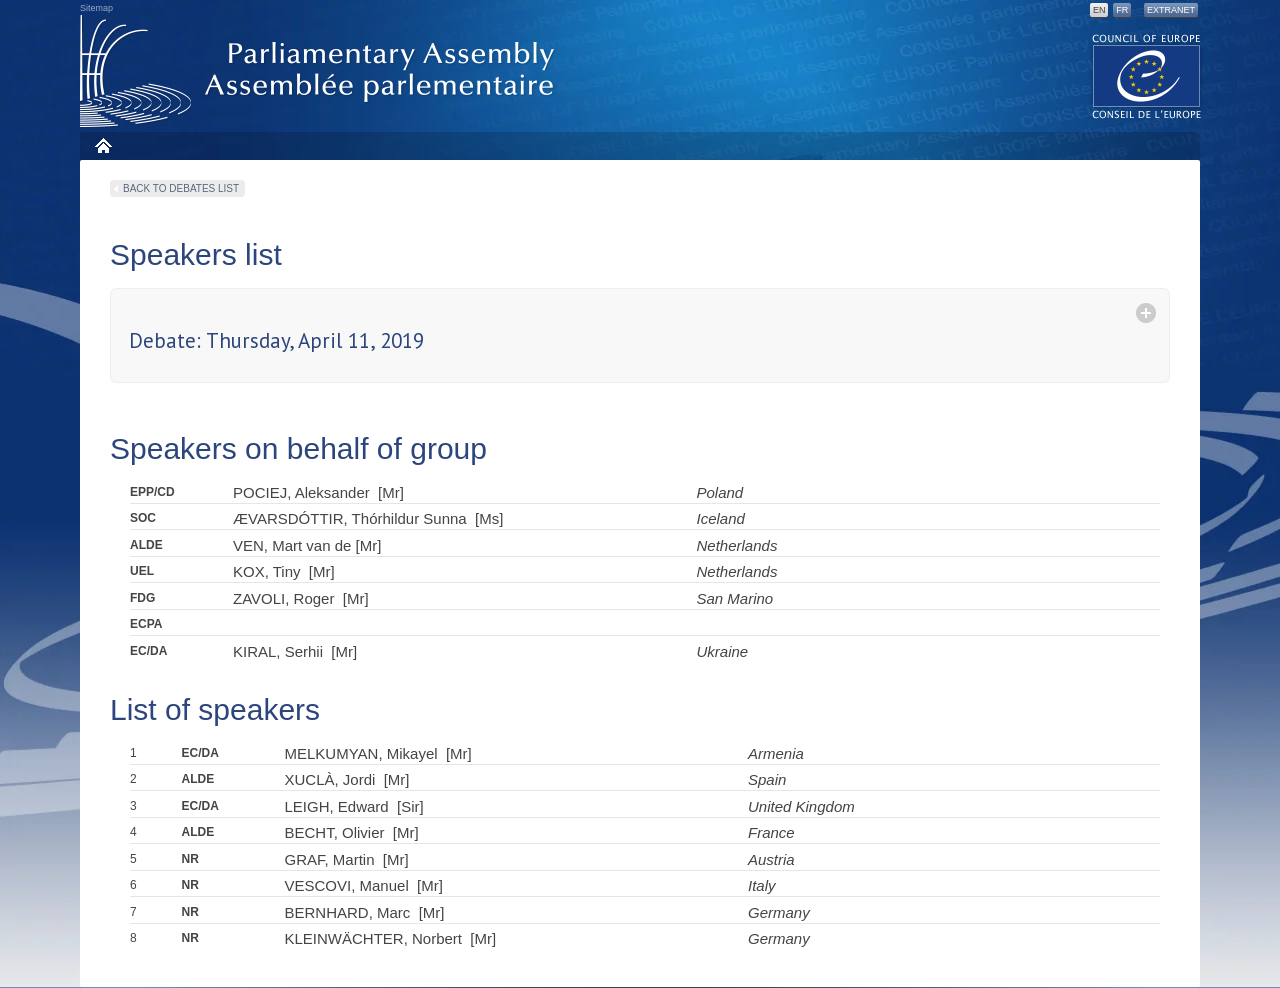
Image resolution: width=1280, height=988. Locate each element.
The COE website (1147, 75)
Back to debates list (181, 188)
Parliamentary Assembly (321, 71)
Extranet (1171, 10)
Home (102, 145)
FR (1122, 10)
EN (1099, 10)
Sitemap (96, 8)
